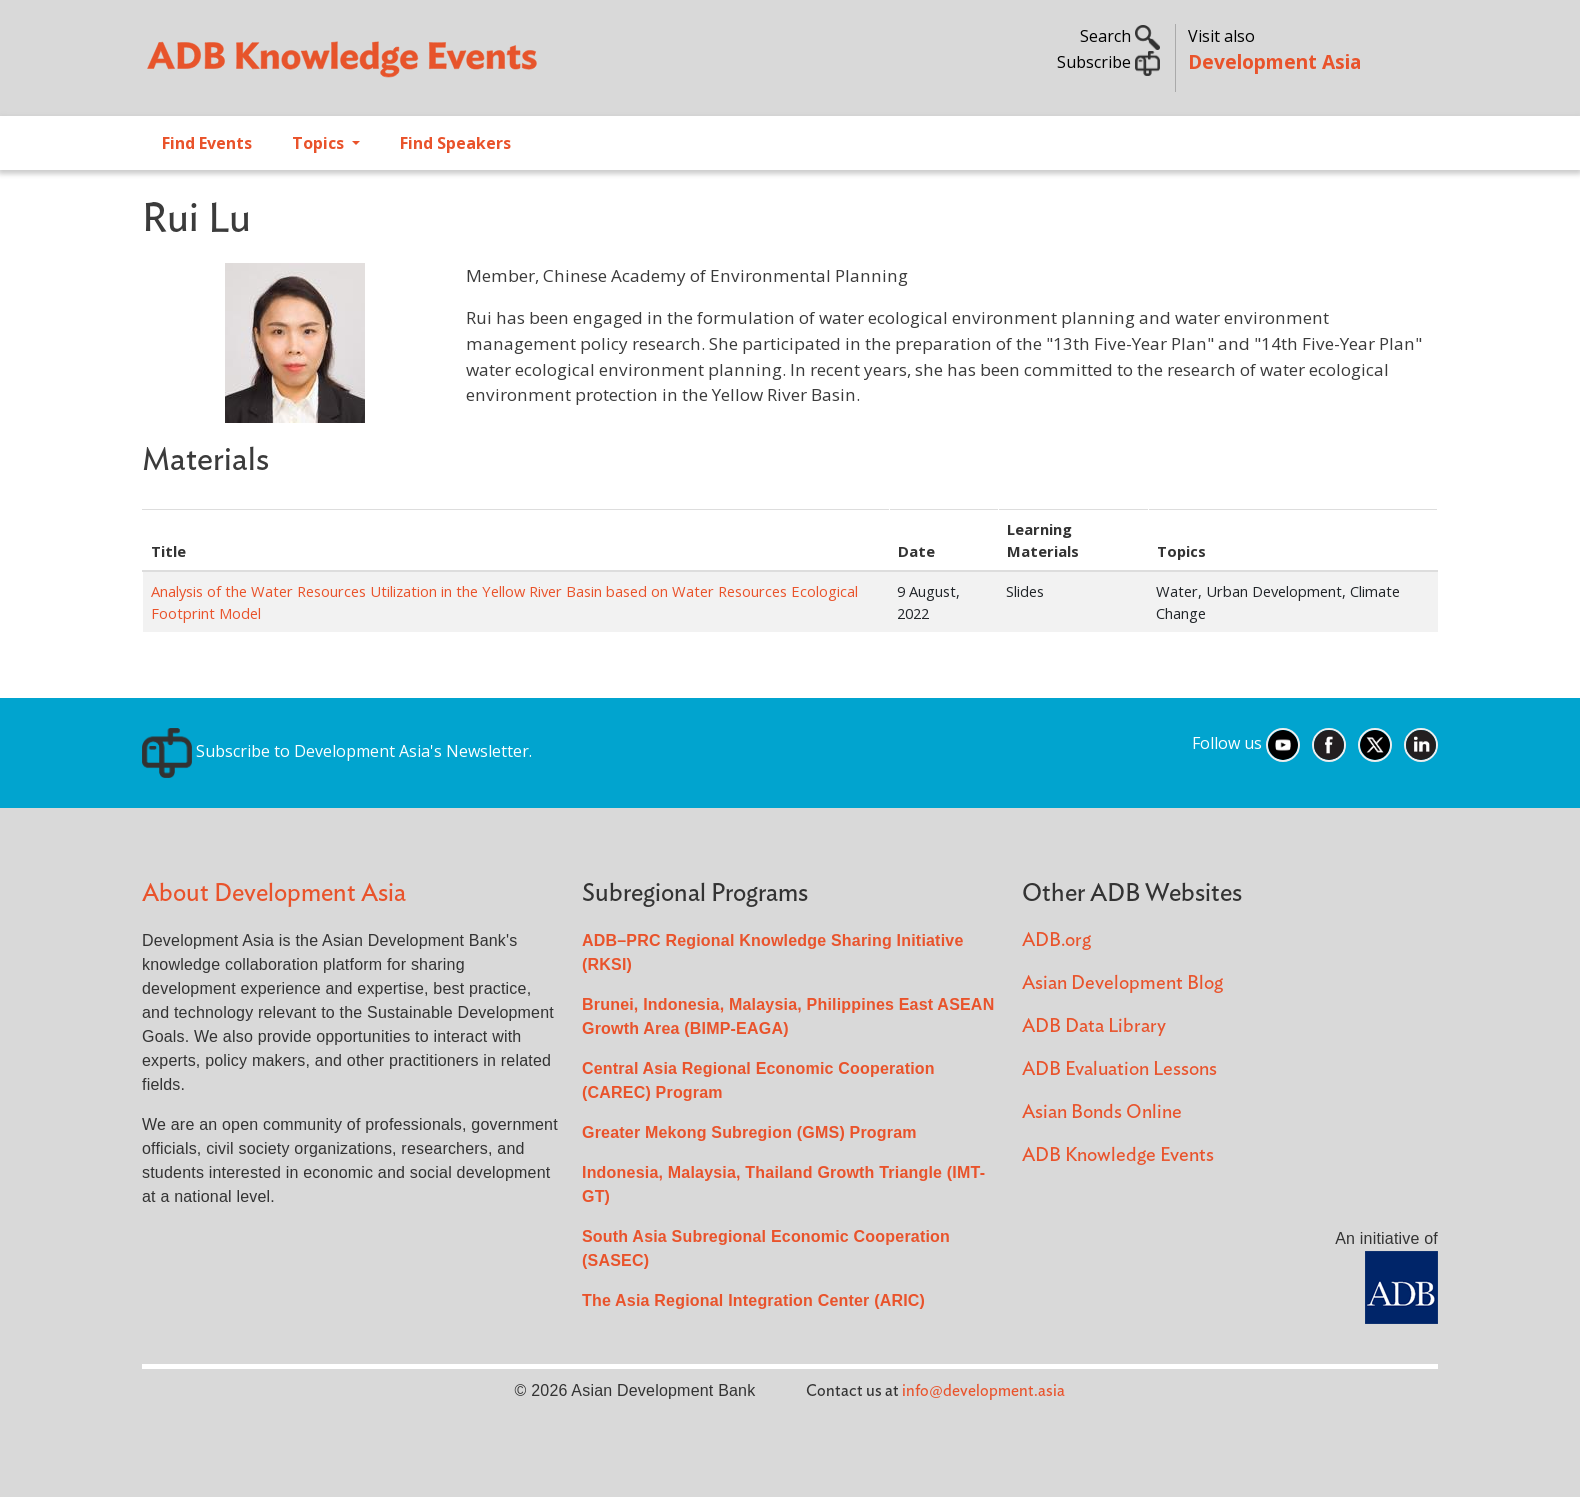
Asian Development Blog (1122, 983)
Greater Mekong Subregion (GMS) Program (749, 1132)
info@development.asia (983, 1391)
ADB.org (1056, 940)
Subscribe (1108, 62)
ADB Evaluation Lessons (1119, 1069)
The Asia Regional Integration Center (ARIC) (753, 1300)
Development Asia (1274, 61)
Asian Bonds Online (1102, 1112)
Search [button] (1120, 36)
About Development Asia (274, 893)
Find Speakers (455, 143)
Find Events (207, 143)
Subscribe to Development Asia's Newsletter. (337, 751)
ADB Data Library (1094, 1026)
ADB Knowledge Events (1118, 1155)
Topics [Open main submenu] (320, 143)
